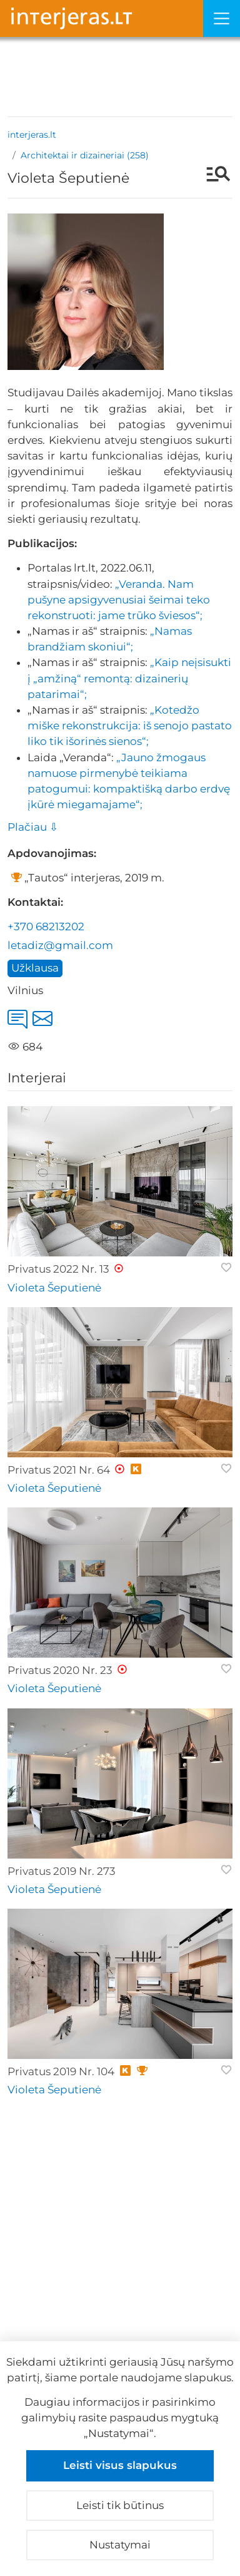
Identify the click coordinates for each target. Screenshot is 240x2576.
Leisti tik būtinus (120, 2505)
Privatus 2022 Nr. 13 (58, 1269)
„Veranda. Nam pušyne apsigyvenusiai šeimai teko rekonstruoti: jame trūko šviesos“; (119, 600)
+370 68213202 (46, 926)
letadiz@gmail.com (60, 945)
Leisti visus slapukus (120, 2465)
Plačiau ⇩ (33, 827)
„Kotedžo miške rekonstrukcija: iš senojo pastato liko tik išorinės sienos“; (130, 725)
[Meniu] (221, 18)
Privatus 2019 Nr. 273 (62, 1871)
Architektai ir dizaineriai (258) (85, 155)
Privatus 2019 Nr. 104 (61, 2071)
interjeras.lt (32, 134)
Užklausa (35, 968)
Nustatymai (120, 2544)
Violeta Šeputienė (54, 1287)
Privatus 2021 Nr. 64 (59, 1470)
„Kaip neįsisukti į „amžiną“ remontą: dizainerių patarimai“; (129, 678)
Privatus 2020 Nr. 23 (60, 1670)
